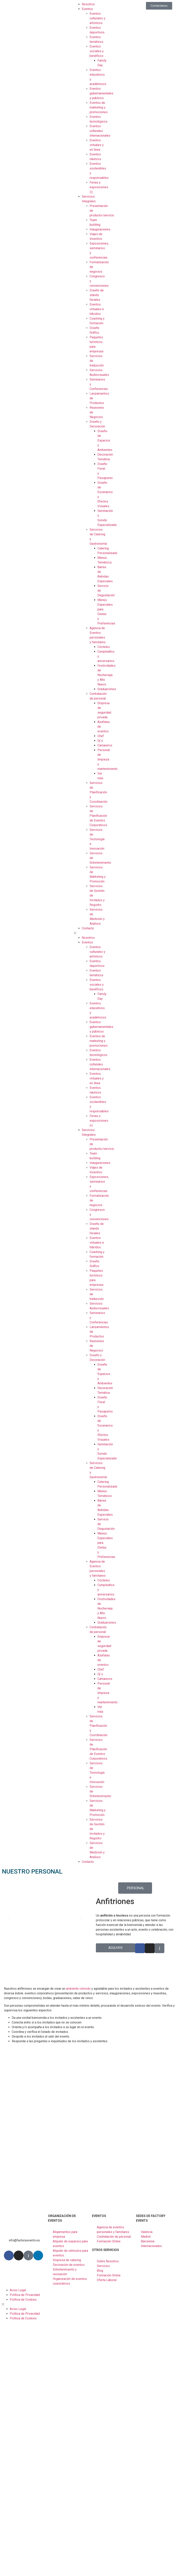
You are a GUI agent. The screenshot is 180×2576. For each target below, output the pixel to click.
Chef (100, 736)
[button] (90, 933)
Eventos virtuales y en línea (97, 144)
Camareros (104, 745)
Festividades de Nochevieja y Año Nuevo (106, 675)
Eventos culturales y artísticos (97, 18)
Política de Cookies (23, 2299)
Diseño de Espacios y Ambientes (104, 440)
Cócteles (103, 647)
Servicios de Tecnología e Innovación (97, 839)
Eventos (87, 9)
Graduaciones (106, 689)
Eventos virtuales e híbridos (97, 309)
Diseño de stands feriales (97, 295)
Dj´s (100, 741)
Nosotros (88, 4)
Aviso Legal (18, 2290)
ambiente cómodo (78, 1988)
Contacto (88, 928)
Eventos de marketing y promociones (99, 107)
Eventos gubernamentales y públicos (101, 93)
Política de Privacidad (25, 2295)
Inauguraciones (100, 229)
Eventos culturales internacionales (100, 130)
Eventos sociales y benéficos (97, 51)
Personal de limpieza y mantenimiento (107, 759)
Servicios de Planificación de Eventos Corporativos (98, 815)
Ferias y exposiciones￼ (99, 187)
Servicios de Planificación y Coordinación (98, 792)
